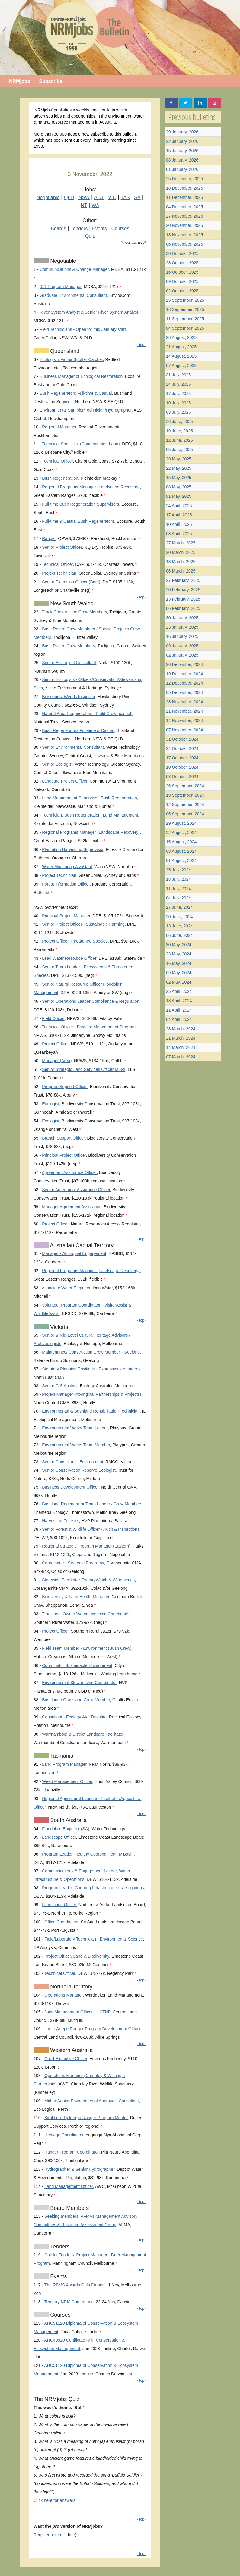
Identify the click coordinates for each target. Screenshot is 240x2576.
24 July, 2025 (178, 384)
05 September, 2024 (185, 813)
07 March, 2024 (180, 1056)
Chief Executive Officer (65, 2058)
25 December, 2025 (184, 178)
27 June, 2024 (179, 907)
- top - (141, 345)
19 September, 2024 (185, 795)
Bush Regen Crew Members (68, 645)
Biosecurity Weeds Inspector (68, 696)
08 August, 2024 (181, 851)
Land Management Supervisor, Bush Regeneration (89, 797)
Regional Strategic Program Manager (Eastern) (86, 1546)
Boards (58, 228)
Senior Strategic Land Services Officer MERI (83, 1069)
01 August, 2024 (181, 860)
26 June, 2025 (179, 421)
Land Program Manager (64, 1764)
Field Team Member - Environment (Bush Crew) (86, 1648)
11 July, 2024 (178, 888)
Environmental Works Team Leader (74, 1428)
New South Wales (71, 604)
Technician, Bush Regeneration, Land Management (90, 815)
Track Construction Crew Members (74, 612)
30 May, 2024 (178, 944)
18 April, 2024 (179, 1000)
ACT (99, 197)
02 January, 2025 (182, 655)
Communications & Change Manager (74, 269)
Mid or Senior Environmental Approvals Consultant (91, 2100)
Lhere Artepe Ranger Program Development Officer (92, 2028)
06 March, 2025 (180, 571)
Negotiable (48, 197)
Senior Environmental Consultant (73, 747)
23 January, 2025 (182, 627)
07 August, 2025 (181, 365)
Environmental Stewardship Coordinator (79, 1682)
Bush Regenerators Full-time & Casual (76, 393)
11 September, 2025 (185, 318)
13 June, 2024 (179, 926)
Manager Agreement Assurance (71, 1206)
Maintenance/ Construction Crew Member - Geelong (91, 1352)
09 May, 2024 (178, 972)
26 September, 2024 (185, 785)
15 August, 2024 (181, 841)
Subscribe (50, 81)
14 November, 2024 (184, 720)
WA (95, 205)
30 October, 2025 (182, 253)
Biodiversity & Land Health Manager (75, 1596)
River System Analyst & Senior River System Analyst (89, 312)
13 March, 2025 (180, 561)
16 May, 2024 (178, 963)
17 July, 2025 (178, 393)
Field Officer (53, 1018)
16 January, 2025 (182, 636)
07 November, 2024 (184, 729)
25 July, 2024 (178, 870)
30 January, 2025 (182, 617)
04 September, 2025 (185, 328)
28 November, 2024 (184, 701)
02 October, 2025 (182, 290)
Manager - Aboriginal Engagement (74, 1253)
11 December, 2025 (184, 197)
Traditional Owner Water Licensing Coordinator (86, 1613)
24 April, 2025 (179, 505)
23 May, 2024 (178, 954)
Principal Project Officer (64, 1155)
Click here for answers (54, 2500)
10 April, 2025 (179, 524)
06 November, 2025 (184, 244)
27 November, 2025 (184, 216)
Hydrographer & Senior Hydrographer (79, 2169)
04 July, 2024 (178, 898)
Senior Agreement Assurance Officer (76, 1189)
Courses (120, 228)
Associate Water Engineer (66, 1287)
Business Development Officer (70, 1487)
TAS (125, 197)
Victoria (58, 1327)
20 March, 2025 (180, 552)
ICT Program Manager (60, 286)
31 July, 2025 (178, 374)
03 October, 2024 (182, 776)
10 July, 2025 (178, 402)
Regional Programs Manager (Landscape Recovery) (91, 487)
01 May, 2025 (178, 496)
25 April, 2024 (179, 991)
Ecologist (50, 1103)
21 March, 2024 (180, 1038)
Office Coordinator (61, 1921)
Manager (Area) (57, 1060)
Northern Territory (70, 1987)
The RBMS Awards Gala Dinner (74, 2285)
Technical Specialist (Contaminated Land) (81, 443)
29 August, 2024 (181, 823)
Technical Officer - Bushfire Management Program (89, 1026)
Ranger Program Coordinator (71, 2152)
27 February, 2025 (183, 580)
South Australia (68, 1820)
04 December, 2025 (184, 206)
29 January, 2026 (182, 132)
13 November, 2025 (184, 234)
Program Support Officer (65, 1086)
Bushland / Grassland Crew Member (76, 1699)
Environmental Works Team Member (76, 1444)
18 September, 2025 (185, 309)
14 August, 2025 (181, 356)
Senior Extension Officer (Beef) (71, 581)
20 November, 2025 (184, 225)
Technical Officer (57, 461)
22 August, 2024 (181, 832)
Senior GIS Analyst (60, 1385)
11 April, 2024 (179, 1010)
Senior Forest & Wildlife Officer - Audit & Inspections (90, 1529)
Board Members (69, 2208)
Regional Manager (59, 427)
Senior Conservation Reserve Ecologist (79, 1470)
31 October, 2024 (182, 739)
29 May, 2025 (178, 459)
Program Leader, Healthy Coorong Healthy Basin (88, 1854)
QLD (69, 197)
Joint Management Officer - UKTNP (77, 2012)
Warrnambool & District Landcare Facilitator (82, 1734)
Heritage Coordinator (63, 2134)
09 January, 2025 (182, 645)
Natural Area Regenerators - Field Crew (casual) (87, 713)
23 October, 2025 (182, 262)
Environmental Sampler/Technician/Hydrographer (85, 410)
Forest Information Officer (66, 884)
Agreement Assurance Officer (69, 1172)
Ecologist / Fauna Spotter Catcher (71, 359)
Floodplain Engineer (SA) (65, 1828)
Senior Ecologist (57, 764)
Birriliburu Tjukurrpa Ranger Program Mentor (86, 2117)
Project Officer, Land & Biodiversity (76, 1956)
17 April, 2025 (179, 515)
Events (99, 228)
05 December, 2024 (184, 692)
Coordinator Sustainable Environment (77, 1665)
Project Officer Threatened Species (74, 941)
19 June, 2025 (179, 430)
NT (84, 205)
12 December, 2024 (184, 683)
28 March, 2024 (180, 1028)
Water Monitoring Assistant (67, 866)
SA (137, 197)
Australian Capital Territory (81, 1245)
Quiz (90, 236)
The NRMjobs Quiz (56, 2399)
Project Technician (59, 573)
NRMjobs (19, 81)
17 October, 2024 (182, 757)
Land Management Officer (68, 2186)
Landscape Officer (59, 1837)
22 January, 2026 (182, 141)
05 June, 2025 (179, 449)
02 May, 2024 (178, 982)
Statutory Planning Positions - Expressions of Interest (92, 1368)
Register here (46, 2534)
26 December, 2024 (184, 664)
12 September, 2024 (185, 804)
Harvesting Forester (60, 1520)
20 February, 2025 (183, 589)
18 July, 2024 (178, 879)
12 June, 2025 (179, 440)
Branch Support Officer (63, 1138)
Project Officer (55, 1043)
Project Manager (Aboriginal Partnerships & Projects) (91, 1394)
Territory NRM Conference (69, 2301)
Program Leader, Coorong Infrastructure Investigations (93, 1887)
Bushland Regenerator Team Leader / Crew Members (92, 1503)
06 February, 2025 (183, 608)
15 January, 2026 (182, 150)
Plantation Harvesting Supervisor (72, 849)
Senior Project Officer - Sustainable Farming (83, 924)
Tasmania (61, 1756)
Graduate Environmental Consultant (73, 295)
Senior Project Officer (62, 547)
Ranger (49, 538)
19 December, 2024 (184, 673)
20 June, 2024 (179, 916)
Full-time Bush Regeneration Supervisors (80, 504)
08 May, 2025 (178, 487)
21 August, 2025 (181, 346)
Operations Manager (63, 1995)
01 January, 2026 (182, 169)
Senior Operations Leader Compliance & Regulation (90, 1001)
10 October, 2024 (182, 767)
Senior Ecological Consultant (69, 662)
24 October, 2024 (182, 748)
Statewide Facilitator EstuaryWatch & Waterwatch (88, 1579)
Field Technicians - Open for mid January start (83, 329)
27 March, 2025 (180, 543)
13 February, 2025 (183, 599)
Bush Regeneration (60, 478)
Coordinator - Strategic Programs (73, 1563)
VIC (112, 197)
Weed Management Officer (67, 1781)
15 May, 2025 (178, 477)
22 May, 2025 (178, 468)
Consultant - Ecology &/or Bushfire (74, 1717)
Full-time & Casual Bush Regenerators (78, 521)
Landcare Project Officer (64, 781)
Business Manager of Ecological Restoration (81, 376)
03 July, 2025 (178, 412)
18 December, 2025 (184, 188)
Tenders (79, 228)
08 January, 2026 (182, 160)
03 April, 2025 (179, 533)
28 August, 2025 (181, 337)
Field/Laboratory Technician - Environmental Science (93, 1939)
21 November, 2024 (184, 711)
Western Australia (71, 2050)
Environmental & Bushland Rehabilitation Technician (91, 1411)
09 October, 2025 (182, 281)
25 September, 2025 (185, 300)
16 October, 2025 (182, 272)
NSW (84, 197)
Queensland (64, 351)
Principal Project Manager (66, 915)
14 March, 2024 (180, 1047)
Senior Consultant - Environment (72, 1461)
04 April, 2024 (179, 1019)
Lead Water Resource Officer (69, 958)
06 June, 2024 (179, 935)
